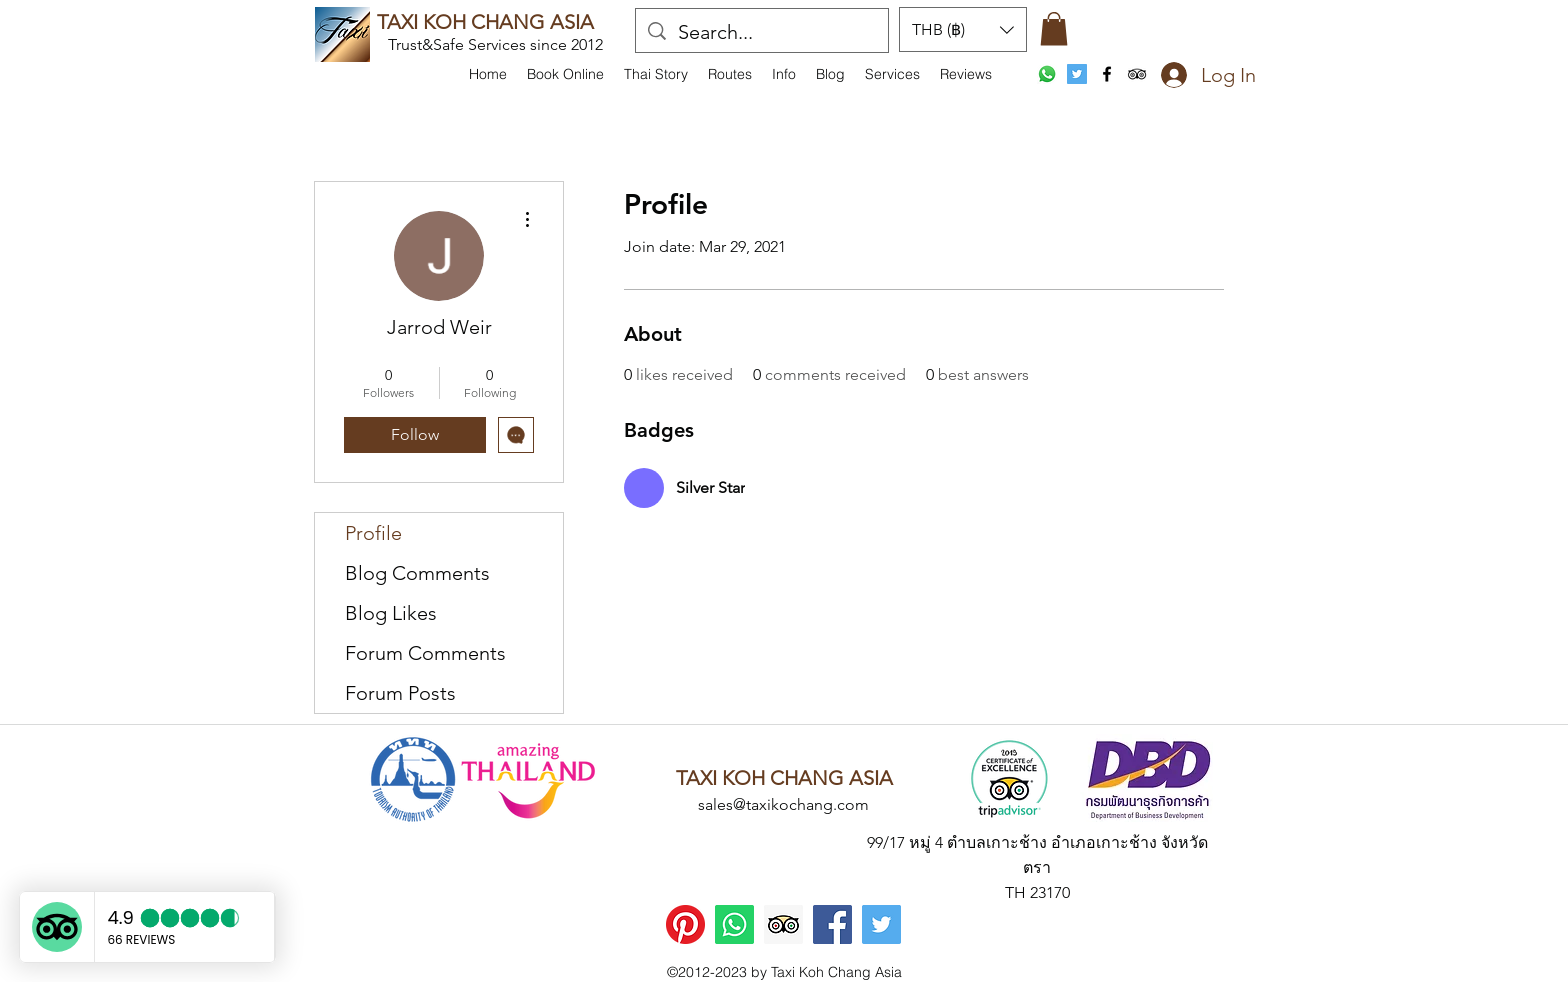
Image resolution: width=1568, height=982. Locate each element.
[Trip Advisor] (783, 924)
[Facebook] (832, 924)
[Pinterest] (685, 924)
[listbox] (963, 29)
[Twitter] (881, 924)
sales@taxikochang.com (783, 804)
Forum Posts (400, 693)
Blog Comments (417, 573)
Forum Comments (425, 653)
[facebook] (1107, 74)
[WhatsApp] (1047, 74)
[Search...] (762, 32)
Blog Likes (391, 613)
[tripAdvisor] (1137, 74)
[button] (784, 74)
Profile (373, 533)
